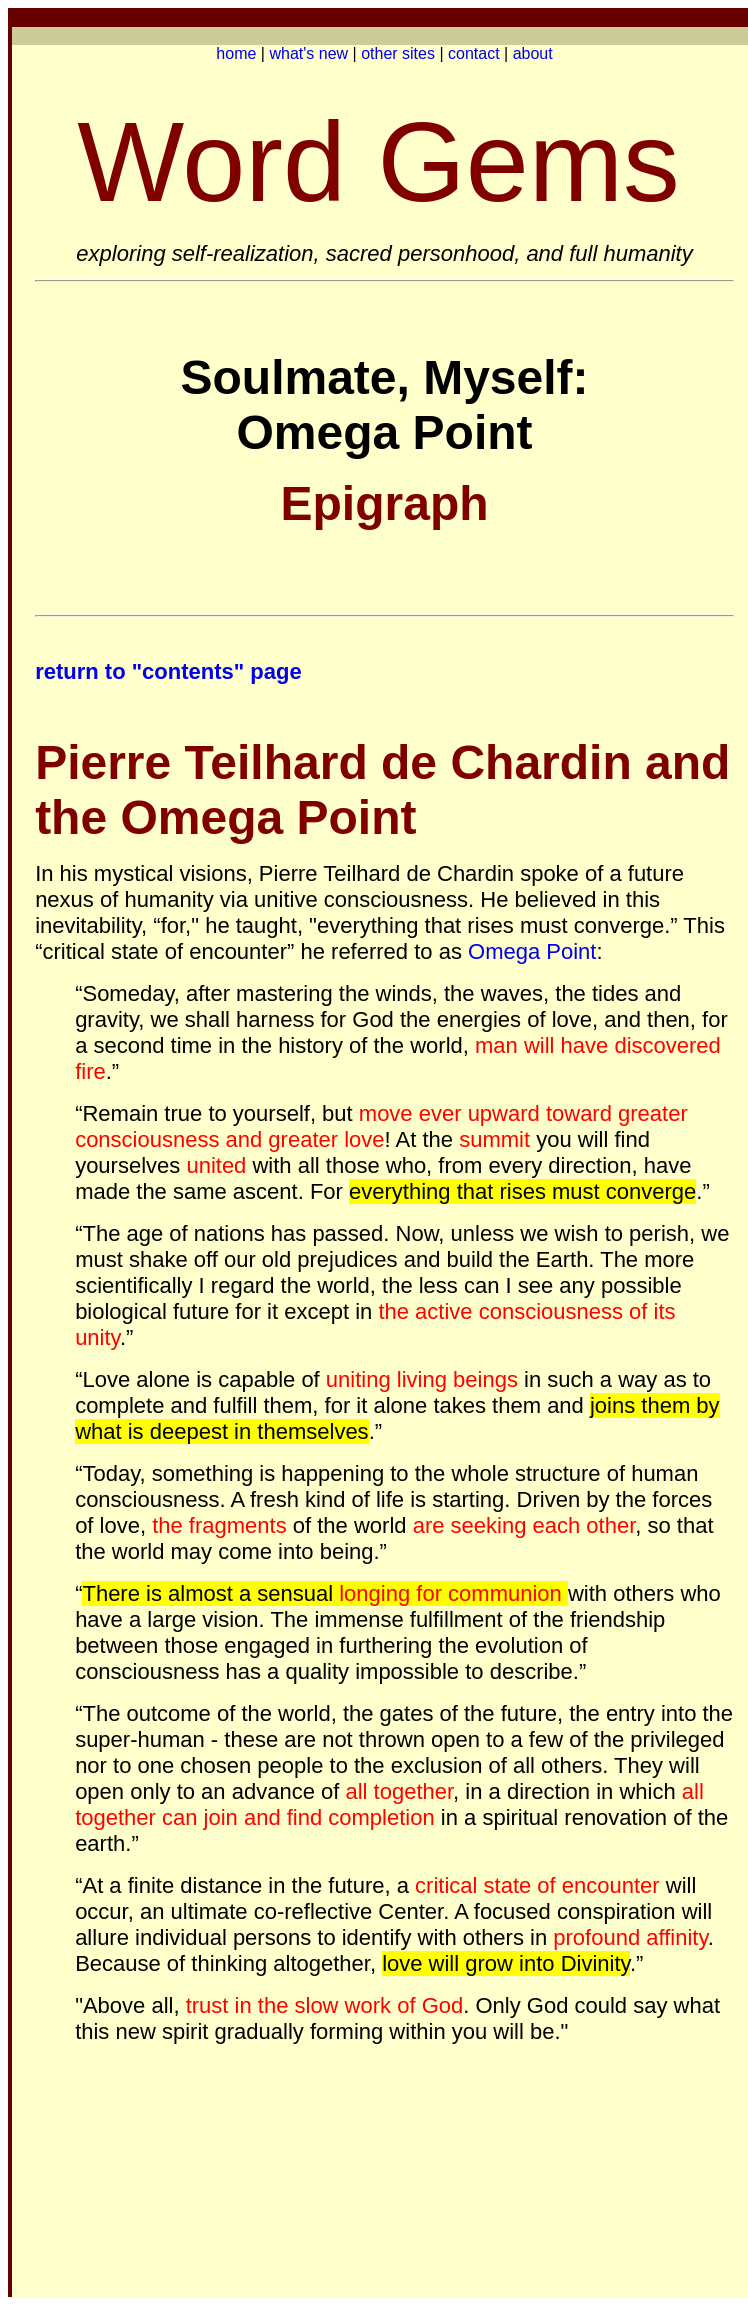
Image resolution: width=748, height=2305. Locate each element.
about (533, 53)
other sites (398, 53)
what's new (308, 53)
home (236, 53)
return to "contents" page (171, 671)
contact (474, 53)
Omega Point (532, 951)
